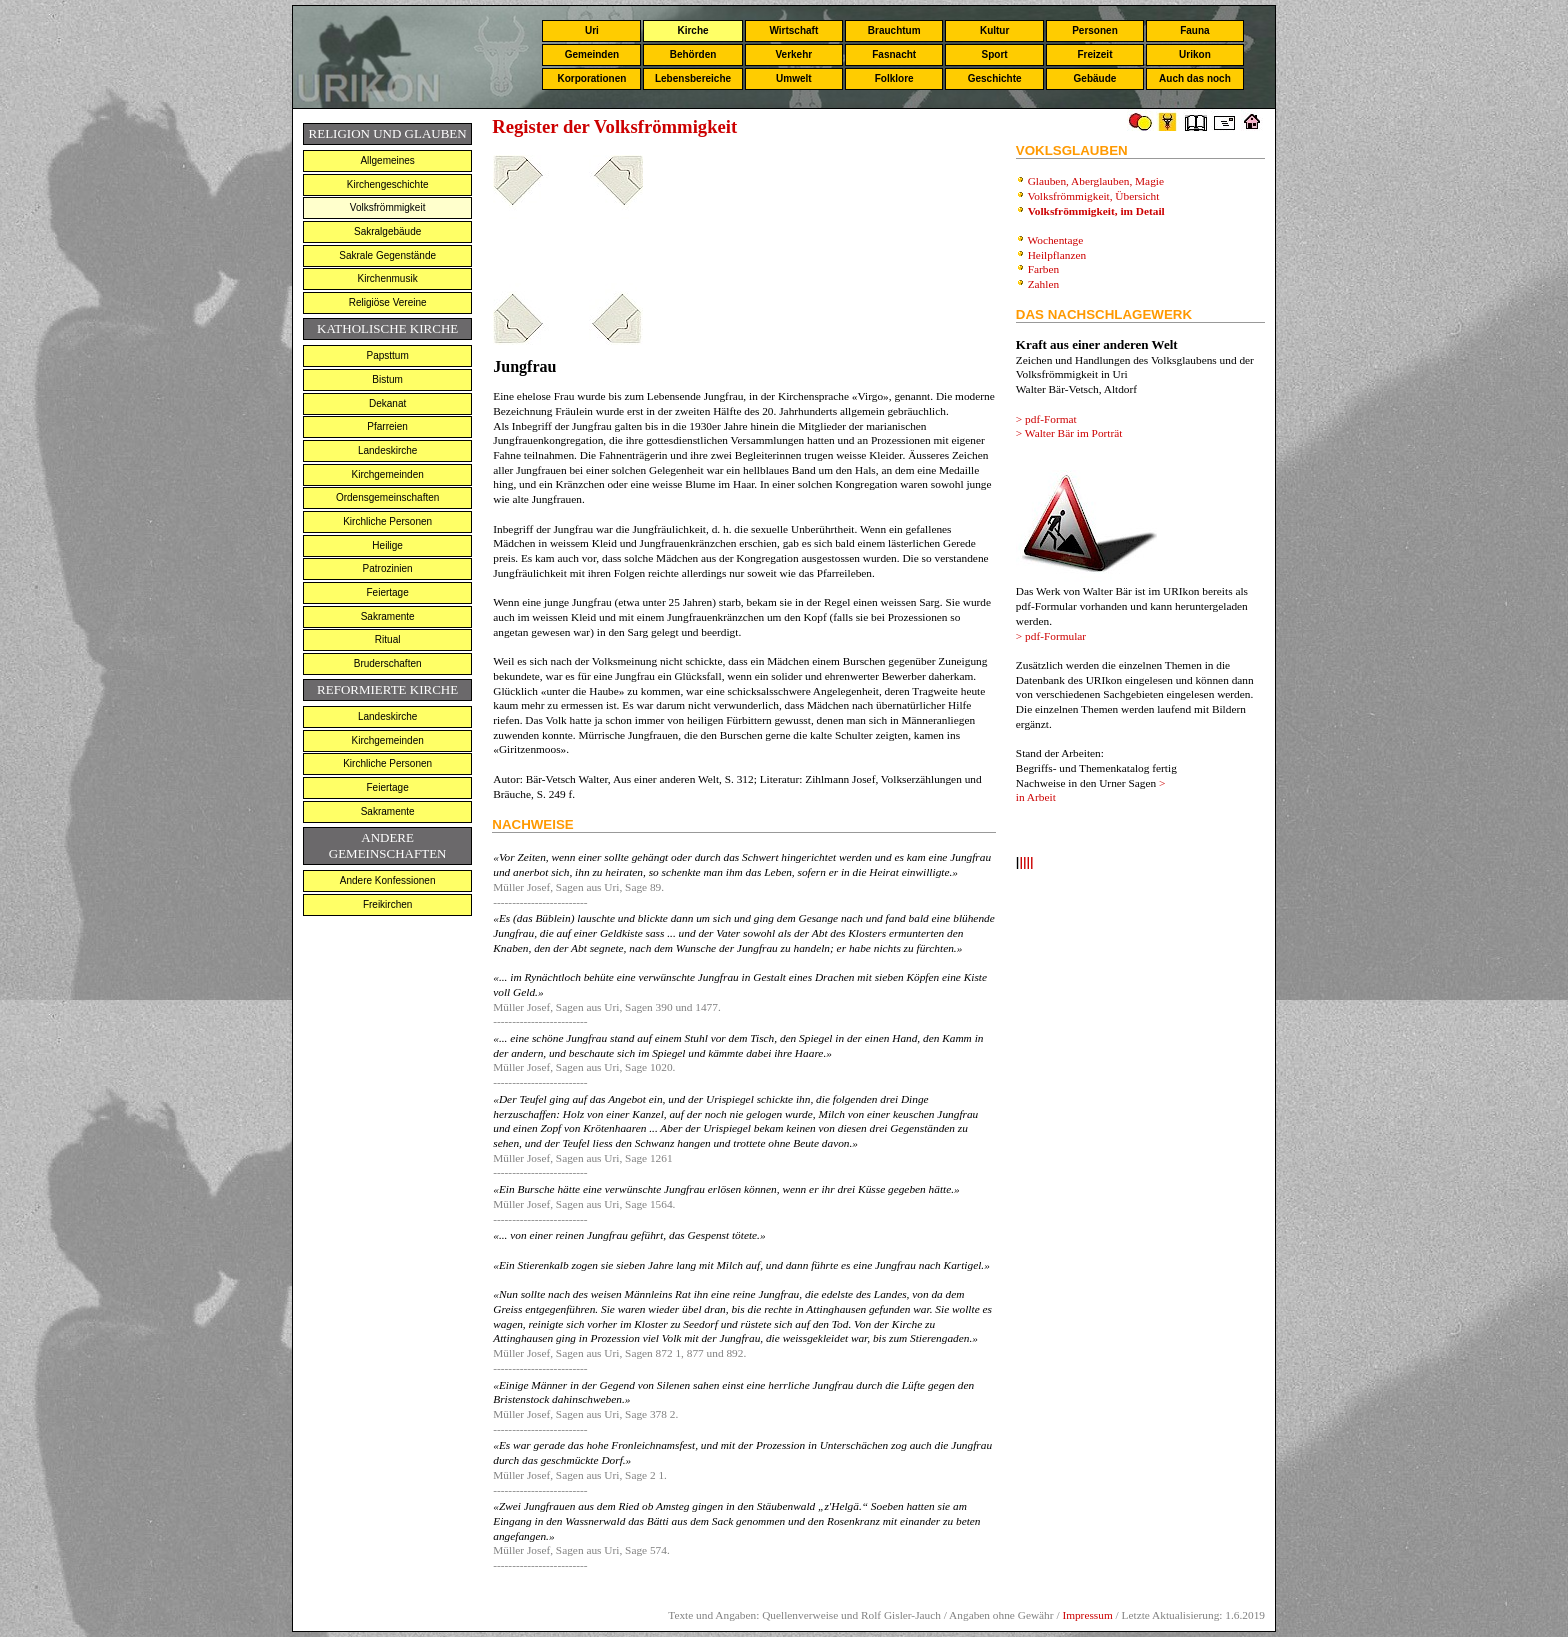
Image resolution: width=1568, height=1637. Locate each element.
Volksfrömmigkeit (388, 207)
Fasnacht (894, 54)
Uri (592, 30)
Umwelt (794, 78)
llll (1026, 863)
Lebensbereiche (693, 78)
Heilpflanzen (1057, 255)
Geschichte (995, 78)
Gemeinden (592, 54)
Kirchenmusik (388, 278)
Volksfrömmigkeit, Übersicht (1094, 196)
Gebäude (1095, 78)
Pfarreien (387, 426)
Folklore (894, 78)
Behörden (693, 54)
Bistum (387, 379)
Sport (995, 54)
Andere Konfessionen (388, 880)
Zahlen (1043, 284)
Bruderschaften (388, 663)
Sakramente (388, 616)
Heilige (387, 545)
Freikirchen (387, 904)
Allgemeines (387, 160)
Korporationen (591, 78)
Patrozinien (388, 568)
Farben (1043, 269)
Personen (1095, 30)
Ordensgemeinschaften (387, 497)
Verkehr (793, 54)
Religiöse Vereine (388, 302)
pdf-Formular (1055, 636)
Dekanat (387, 403)
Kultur (994, 30)
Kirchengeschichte (388, 184)
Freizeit (1094, 54)
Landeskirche (387, 450)
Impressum (1087, 1615)
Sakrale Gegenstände (387, 255)
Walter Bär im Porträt (1074, 433)
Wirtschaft (793, 30)
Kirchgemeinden (388, 474)
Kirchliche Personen (387, 521)
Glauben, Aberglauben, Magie (1096, 181)
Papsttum (388, 355)
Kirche (692, 30)
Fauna (1194, 30)
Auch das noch (1195, 78)
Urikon (1195, 54)
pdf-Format (1051, 419)
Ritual (388, 639)
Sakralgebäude (387, 231)
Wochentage (1055, 240)
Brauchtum (894, 30)
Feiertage (388, 592)
